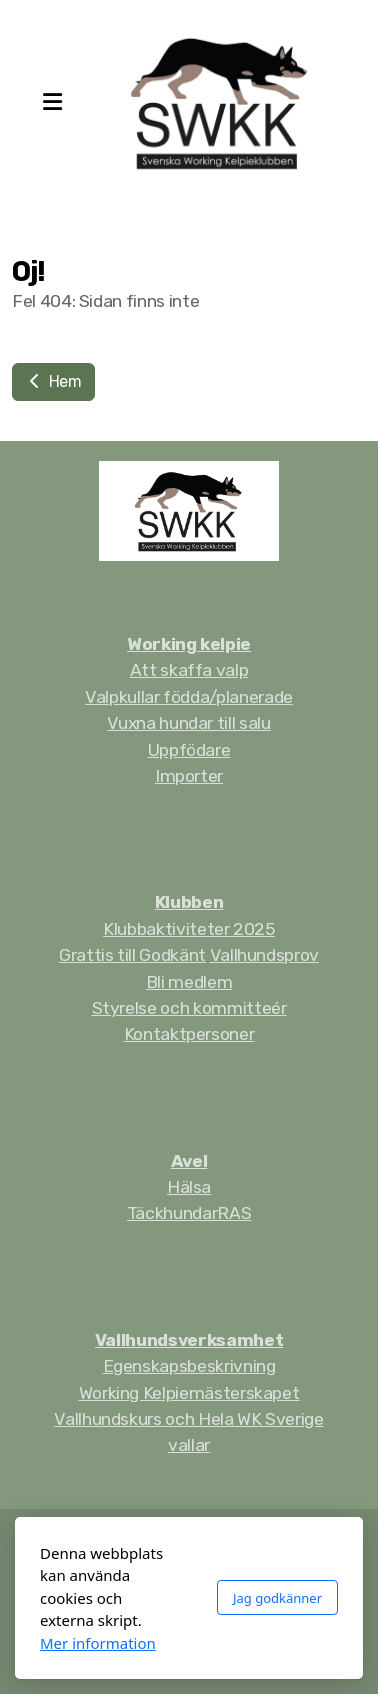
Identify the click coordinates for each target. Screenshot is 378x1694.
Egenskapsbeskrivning (189, 1366)
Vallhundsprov (264, 955)
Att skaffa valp (189, 670)
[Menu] (52, 103)
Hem (53, 381)
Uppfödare (189, 750)
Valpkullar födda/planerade (189, 697)
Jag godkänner (277, 1598)
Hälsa (189, 1187)
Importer (189, 776)
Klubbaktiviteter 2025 (189, 929)
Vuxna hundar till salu (188, 723)
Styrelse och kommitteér (189, 1008)
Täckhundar (172, 1213)
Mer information (98, 1643)
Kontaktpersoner (189, 1034)
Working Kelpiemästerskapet (189, 1393)
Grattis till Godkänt (132, 955)
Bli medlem (189, 982)
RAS (234, 1213)
